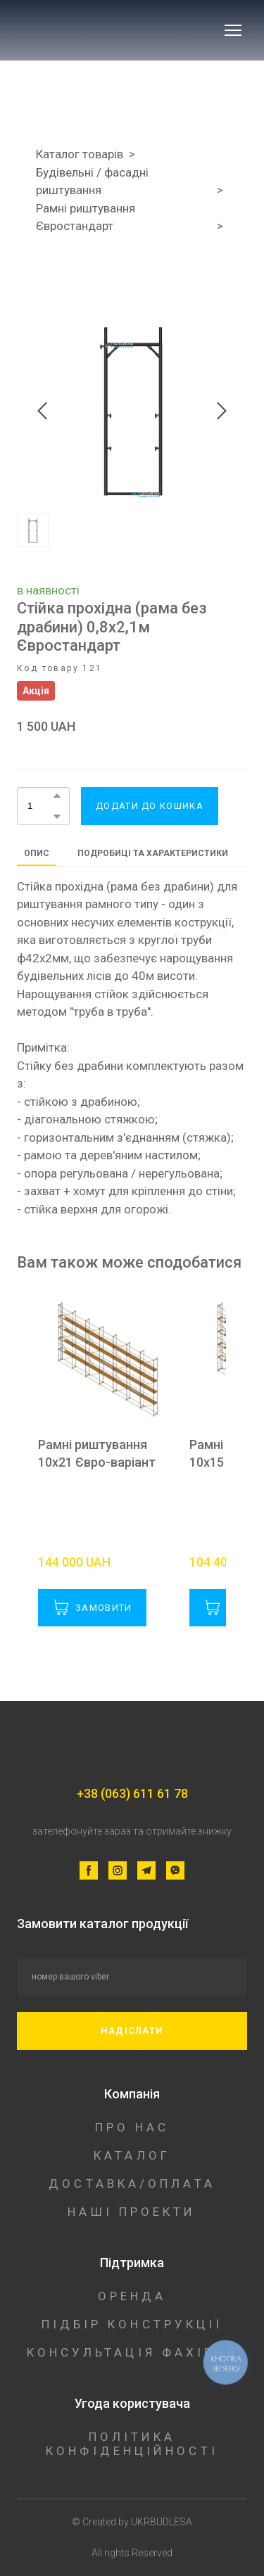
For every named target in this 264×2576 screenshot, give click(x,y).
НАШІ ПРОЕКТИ (132, 2212)
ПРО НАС (132, 2127)
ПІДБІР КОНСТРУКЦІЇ (132, 2324)
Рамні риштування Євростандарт (85, 217)
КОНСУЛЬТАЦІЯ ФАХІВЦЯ (132, 2352)
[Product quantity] (40, 806)
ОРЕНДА (132, 2296)
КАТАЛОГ (132, 2155)
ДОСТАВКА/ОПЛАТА (132, 2183)
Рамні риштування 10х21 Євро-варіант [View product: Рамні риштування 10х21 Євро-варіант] (97, 1453)
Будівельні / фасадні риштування (92, 181)
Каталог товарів (79, 154)
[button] (57, 795)
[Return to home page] (110, 30)
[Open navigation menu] (233, 30)
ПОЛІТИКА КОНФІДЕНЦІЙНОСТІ (132, 2444)
